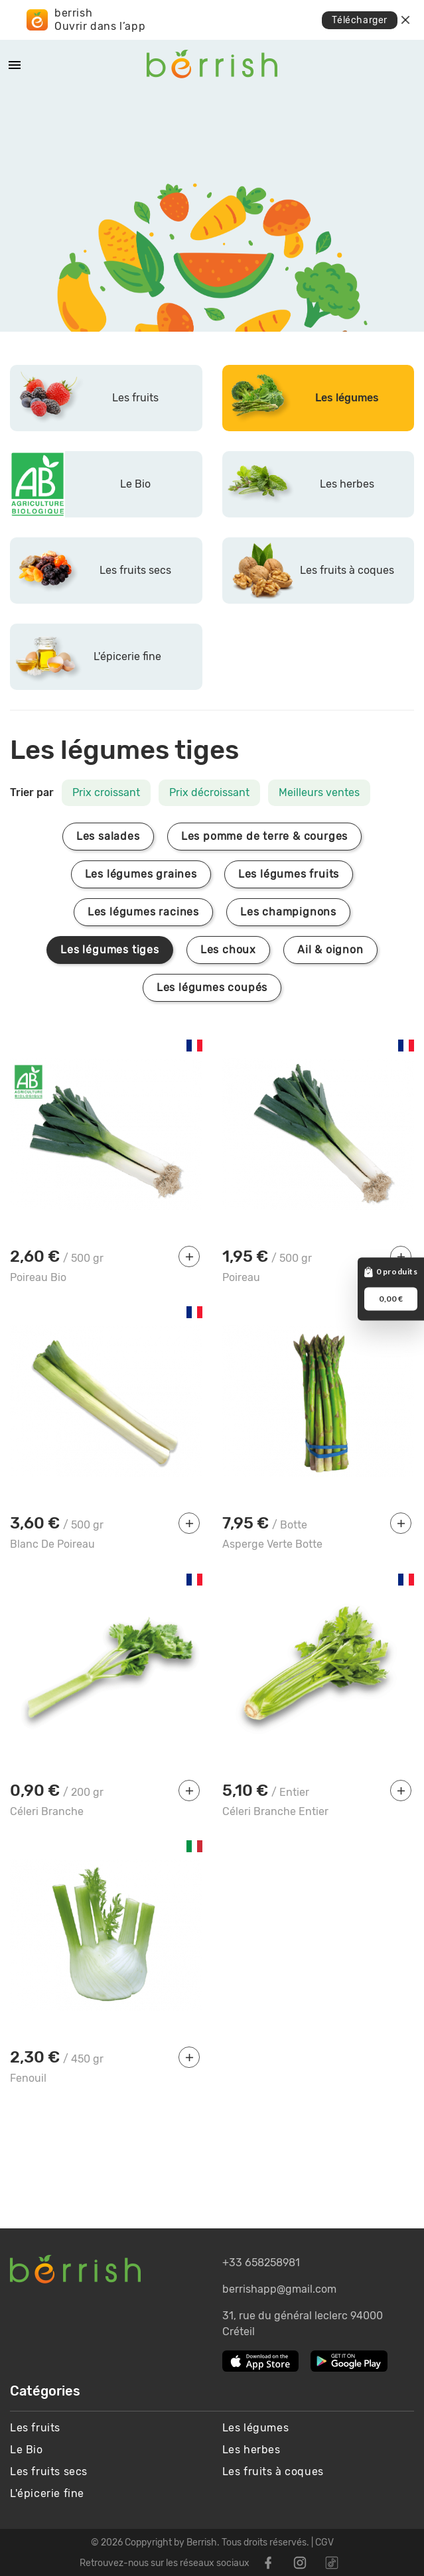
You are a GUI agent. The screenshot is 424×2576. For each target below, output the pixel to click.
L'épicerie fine (47, 2493)
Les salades (108, 836)
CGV (324, 2542)
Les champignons (288, 912)
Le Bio (26, 2449)
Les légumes (255, 2427)
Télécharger (360, 20)
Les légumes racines (143, 912)
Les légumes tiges (109, 949)
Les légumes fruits (288, 874)
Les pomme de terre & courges (264, 836)
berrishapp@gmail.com (279, 2289)
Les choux (228, 949)
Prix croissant (106, 792)
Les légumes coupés (212, 987)
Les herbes (251, 2449)
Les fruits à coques (273, 2471)
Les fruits (35, 2427)
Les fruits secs (49, 2471)
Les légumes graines (141, 874)
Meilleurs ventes (319, 792)
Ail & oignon (330, 949)
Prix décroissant (209, 792)
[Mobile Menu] (15, 65)
